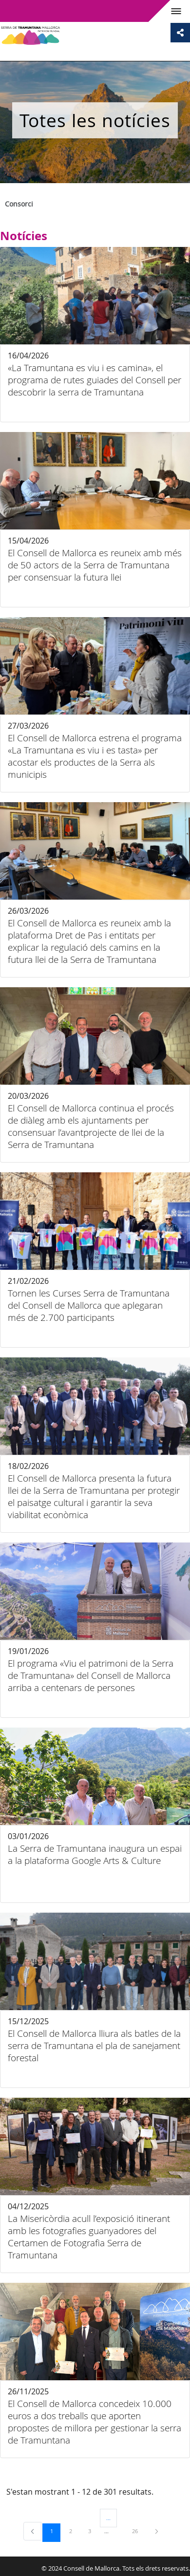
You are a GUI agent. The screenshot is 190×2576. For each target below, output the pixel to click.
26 (138, 2531)
